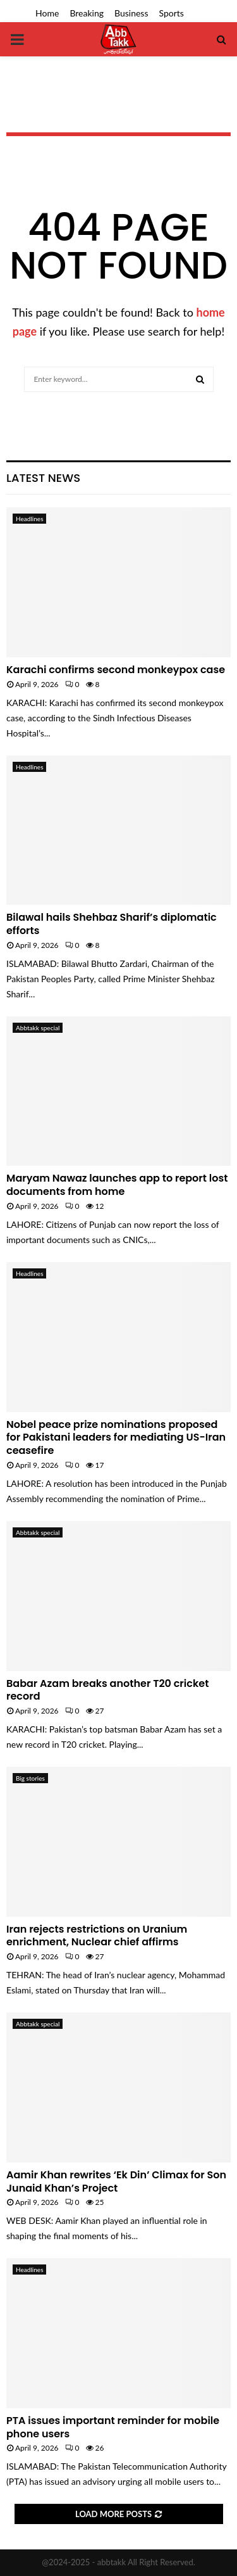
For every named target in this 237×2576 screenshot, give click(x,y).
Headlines (29, 518)
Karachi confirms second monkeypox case (115, 669)
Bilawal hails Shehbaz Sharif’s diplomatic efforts (111, 924)
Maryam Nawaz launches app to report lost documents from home (117, 1185)
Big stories (30, 1778)
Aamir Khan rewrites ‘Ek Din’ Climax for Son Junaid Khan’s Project (116, 2181)
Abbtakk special (37, 1028)
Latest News (43, 478)
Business (131, 13)
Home (47, 13)
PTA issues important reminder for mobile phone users (112, 2427)
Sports (171, 13)
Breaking (87, 13)
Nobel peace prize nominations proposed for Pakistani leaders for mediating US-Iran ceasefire (116, 1437)
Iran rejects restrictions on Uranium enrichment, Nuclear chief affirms (96, 1936)
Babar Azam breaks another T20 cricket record (107, 1690)
